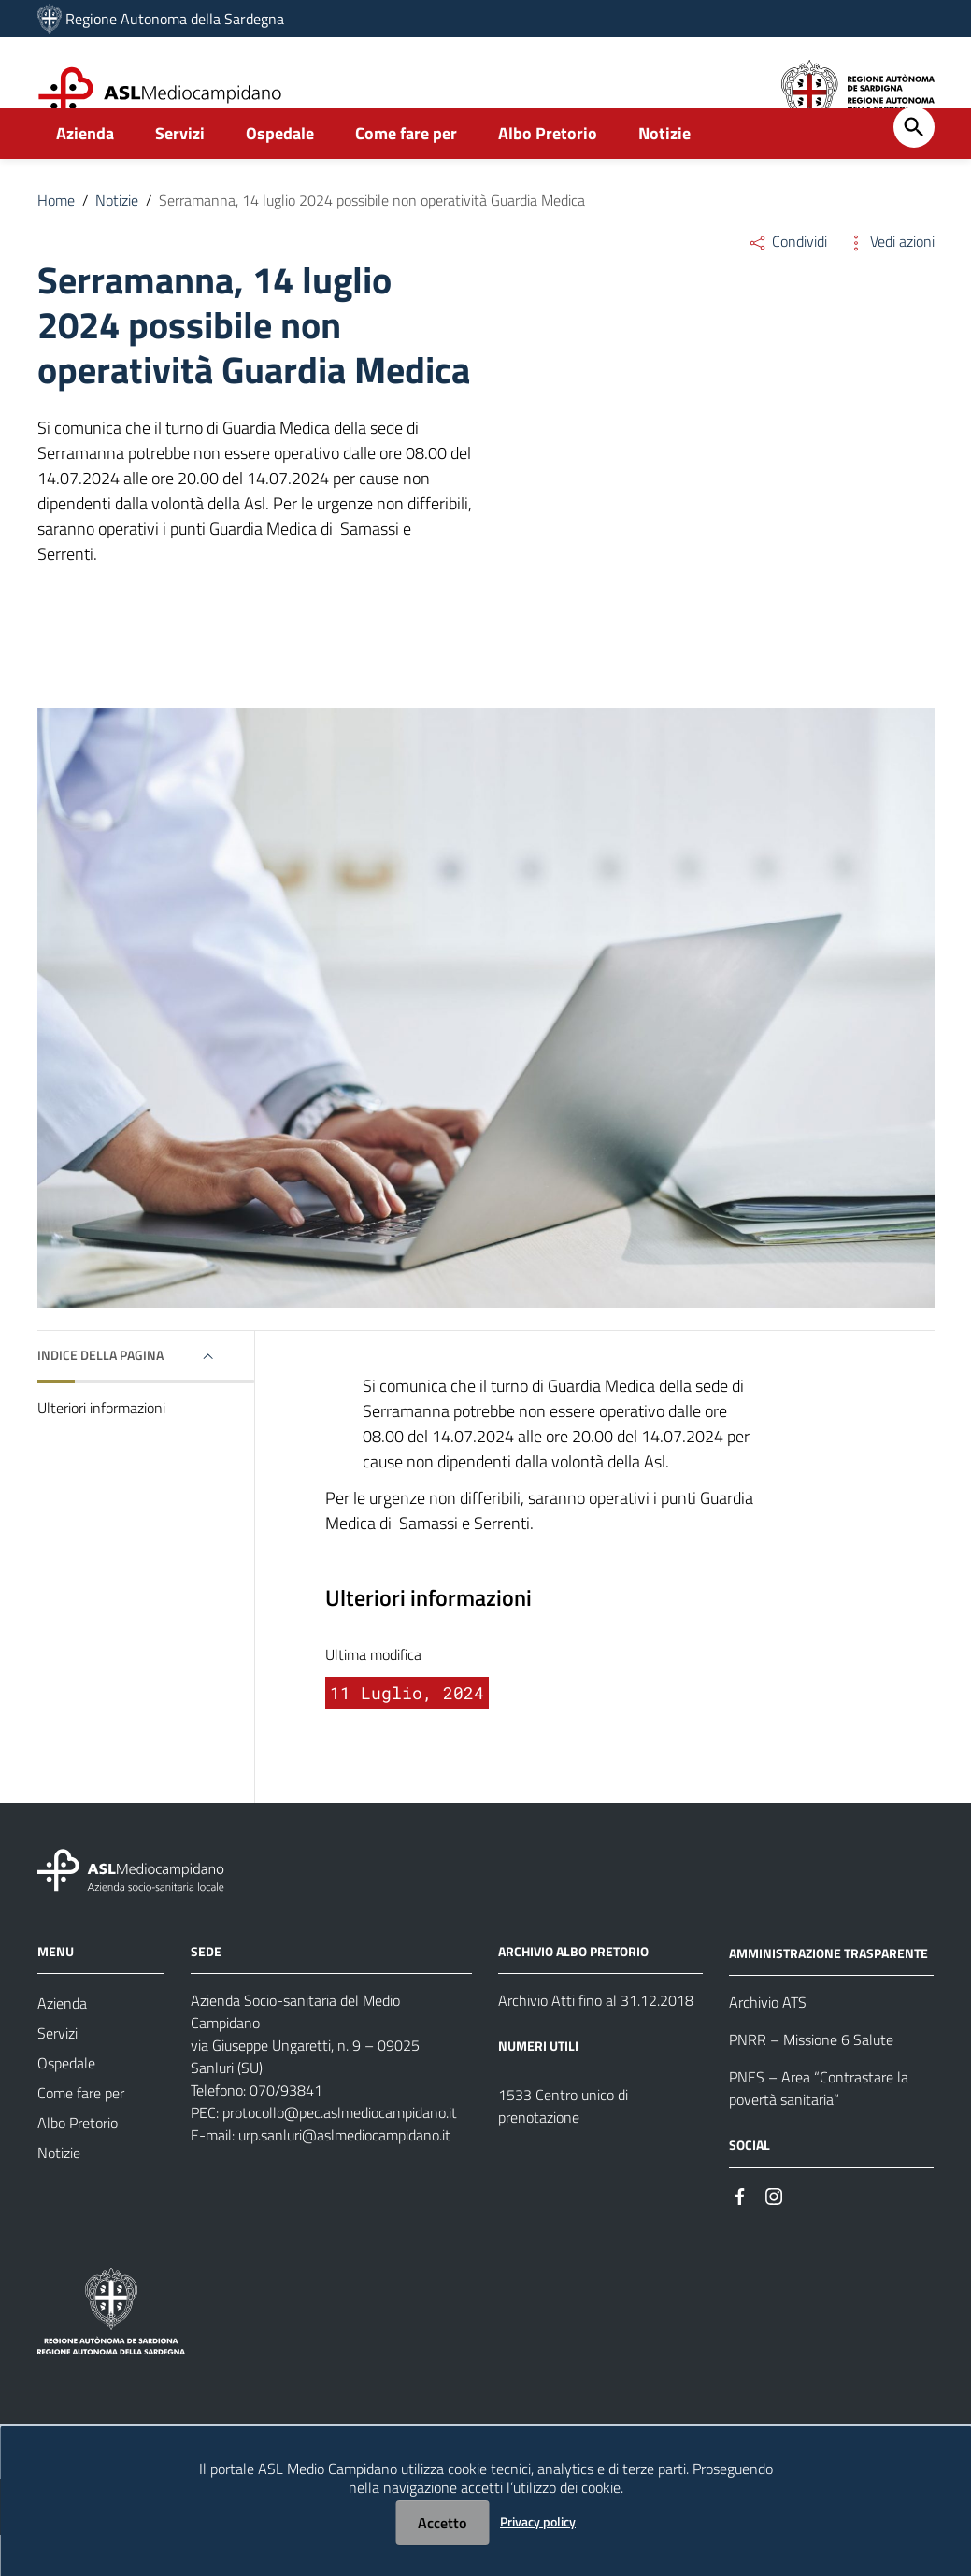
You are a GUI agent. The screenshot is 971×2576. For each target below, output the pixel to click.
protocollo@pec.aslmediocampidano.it (339, 2153)
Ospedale (280, 174)
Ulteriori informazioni (101, 1449)
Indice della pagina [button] (100, 1396)
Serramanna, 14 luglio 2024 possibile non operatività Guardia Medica (372, 241)
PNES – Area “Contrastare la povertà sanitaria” (818, 2129)
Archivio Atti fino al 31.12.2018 (595, 2041)
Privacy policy (538, 2521)
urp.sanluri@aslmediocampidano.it (344, 2176)
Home (56, 241)
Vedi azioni (890, 282)
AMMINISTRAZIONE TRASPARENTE (828, 1994)
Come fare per (406, 174)
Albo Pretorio (547, 174)
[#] (740, 2236)
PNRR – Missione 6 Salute (811, 2080)
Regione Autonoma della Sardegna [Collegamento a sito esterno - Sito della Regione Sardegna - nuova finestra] (174, 18)
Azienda (85, 174)
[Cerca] (914, 168)
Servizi (180, 174)
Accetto (442, 2523)
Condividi (787, 282)
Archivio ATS (768, 2043)
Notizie (664, 174)
